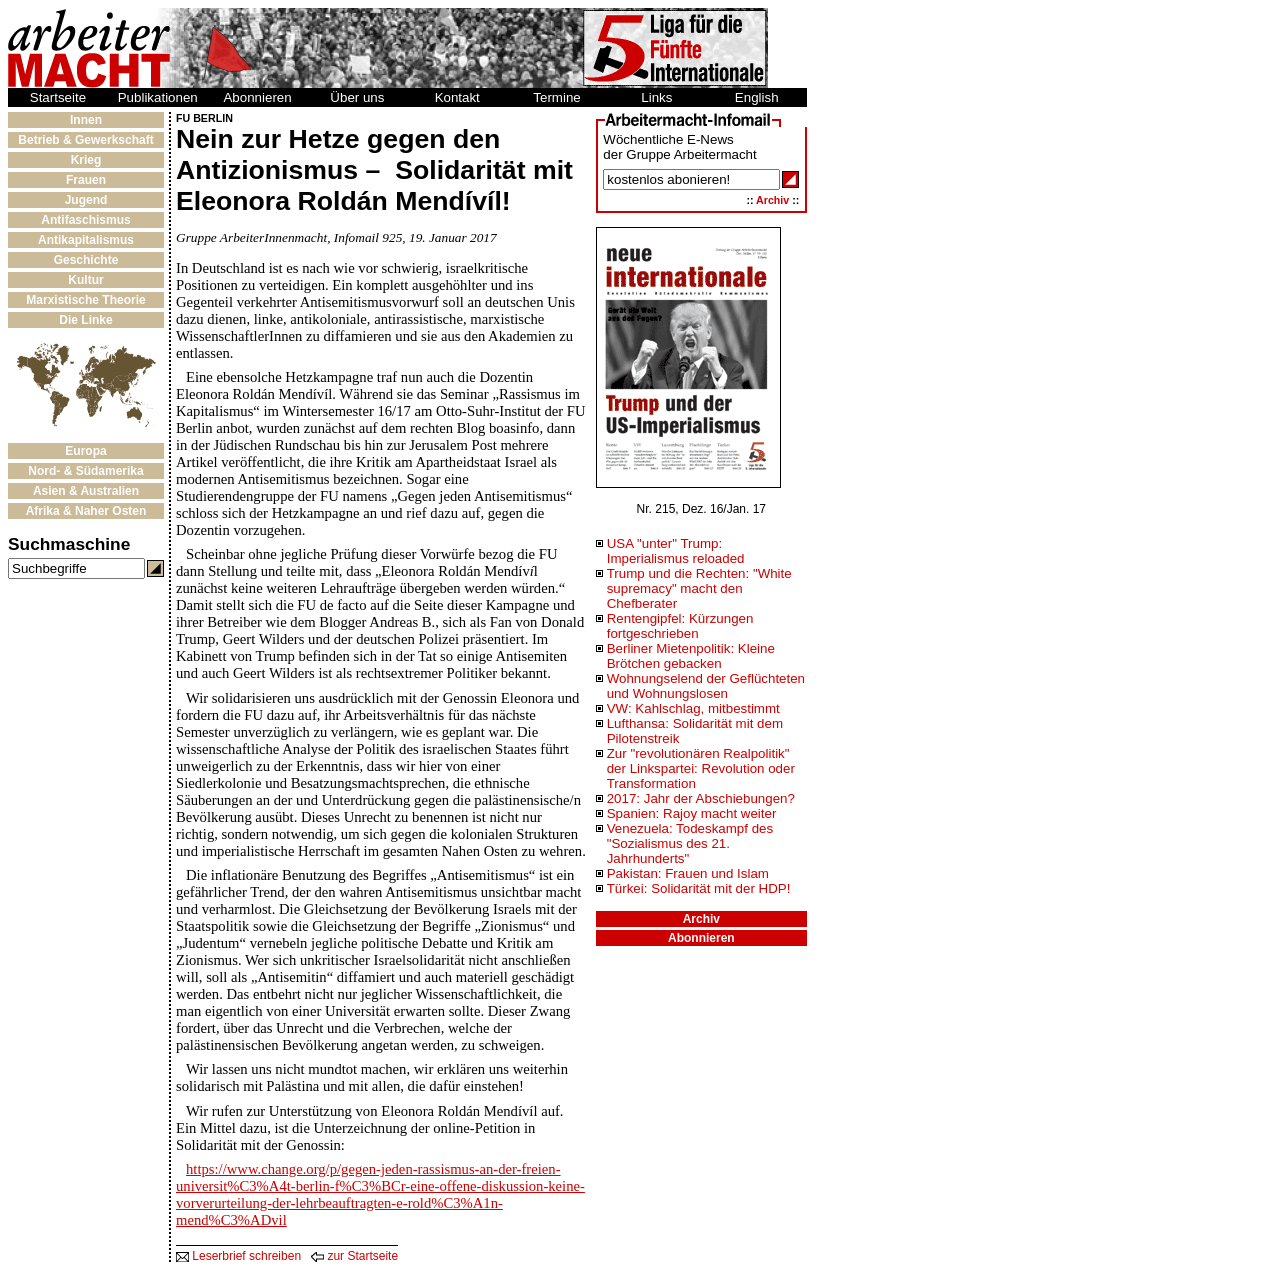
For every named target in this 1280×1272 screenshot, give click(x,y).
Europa (85, 451)
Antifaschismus (85, 220)
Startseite (58, 97)
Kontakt (457, 97)
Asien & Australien (86, 491)
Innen (86, 120)
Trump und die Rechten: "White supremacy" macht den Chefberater (699, 588)
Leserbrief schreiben (238, 1256)
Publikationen (158, 97)
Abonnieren (257, 97)
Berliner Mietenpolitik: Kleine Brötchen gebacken (691, 656)
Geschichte (86, 260)
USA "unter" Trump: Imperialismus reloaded (676, 551)
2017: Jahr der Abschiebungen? (701, 798)
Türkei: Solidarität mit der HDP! (699, 888)
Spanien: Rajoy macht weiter (692, 813)
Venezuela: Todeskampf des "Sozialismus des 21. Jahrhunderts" (690, 843)
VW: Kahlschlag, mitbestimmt (693, 708)
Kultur (85, 280)
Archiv (772, 200)
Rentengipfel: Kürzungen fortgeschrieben (680, 626)
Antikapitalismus (86, 240)
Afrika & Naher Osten (86, 511)
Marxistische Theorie (85, 300)
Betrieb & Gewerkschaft (85, 140)
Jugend (86, 200)
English (757, 97)
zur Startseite (354, 1256)
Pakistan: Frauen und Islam (688, 873)
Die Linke (85, 320)
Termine (556, 97)
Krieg (86, 160)
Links (656, 97)
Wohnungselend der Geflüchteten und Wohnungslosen (706, 686)
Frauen (86, 180)
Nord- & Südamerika (85, 471)
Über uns (357, 97)
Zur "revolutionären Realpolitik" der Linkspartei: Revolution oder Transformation (701, 768)
